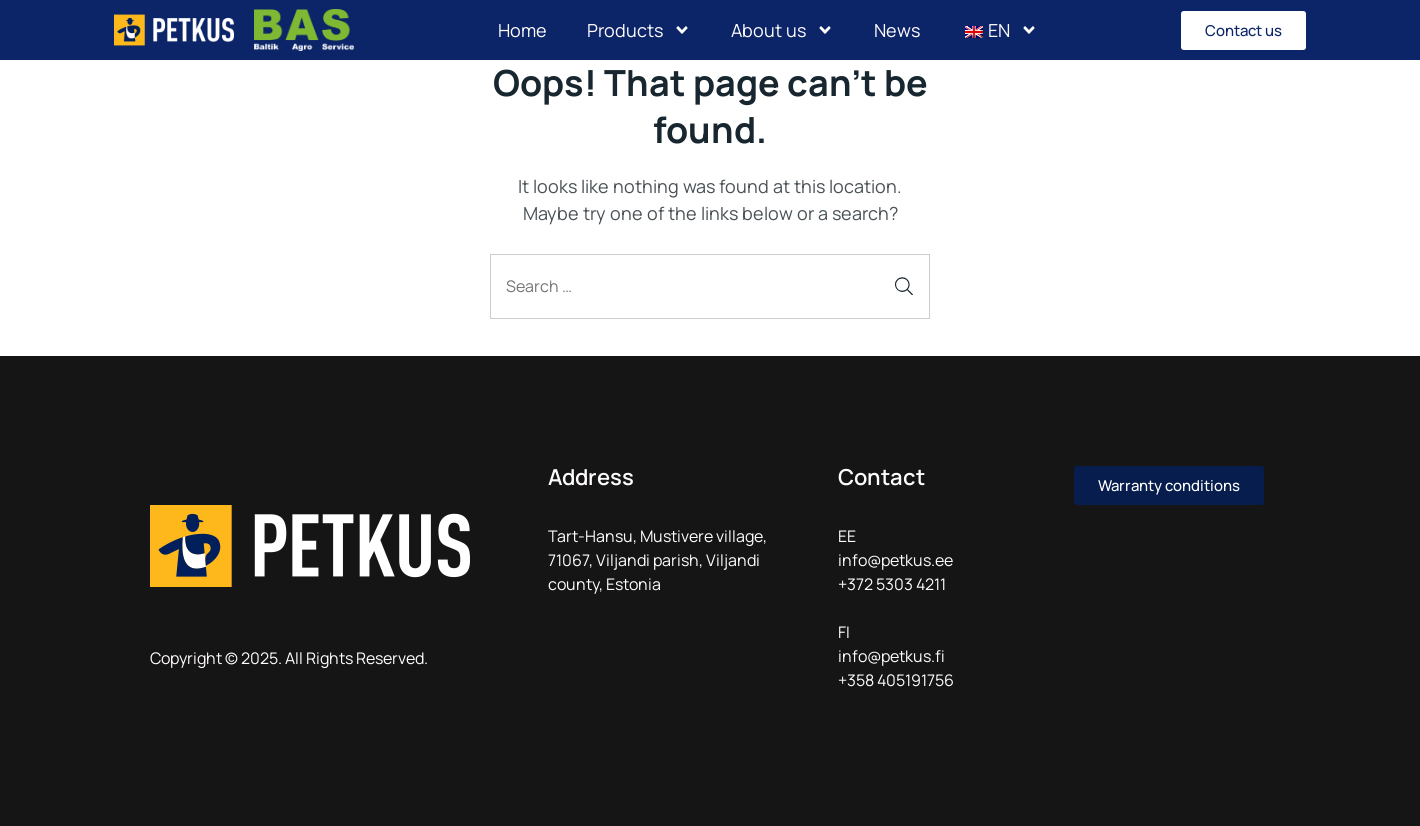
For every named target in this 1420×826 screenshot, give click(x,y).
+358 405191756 (896, 680)
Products (639, 30)
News (897, 30)
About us (782, 30)
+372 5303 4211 (892, 584)
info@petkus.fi (891, 656)
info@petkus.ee (895, 560)
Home (522, 30)
